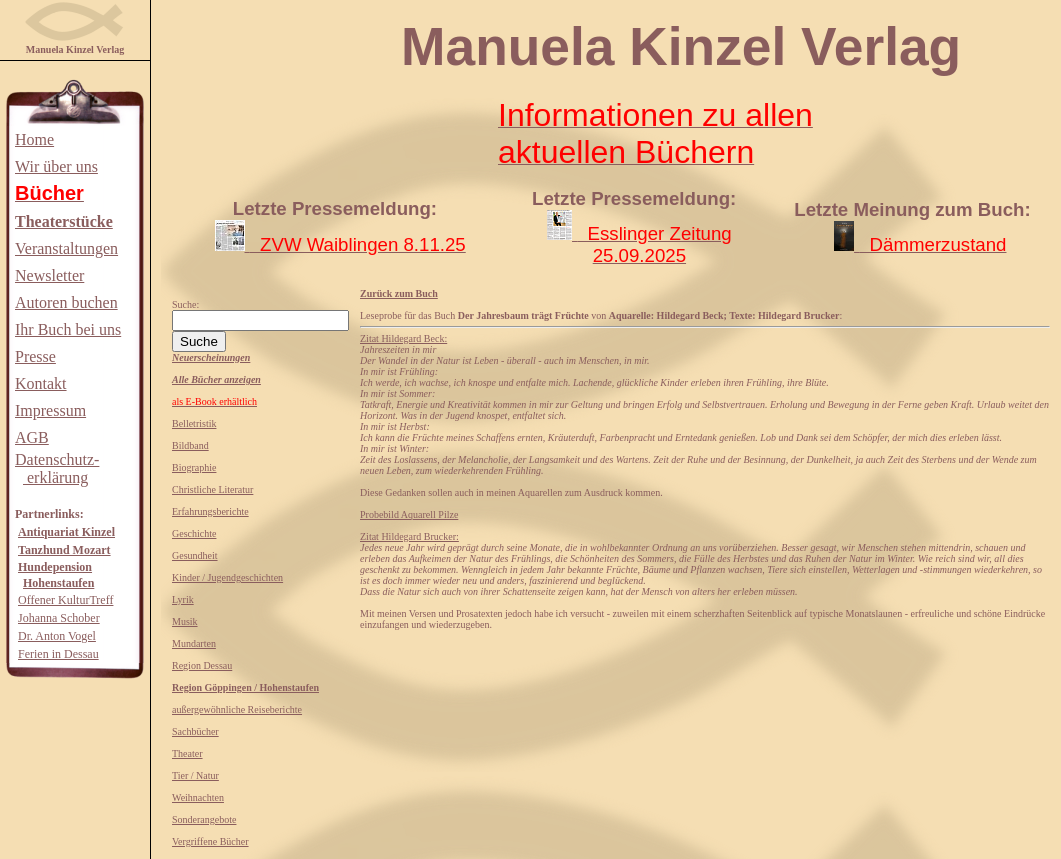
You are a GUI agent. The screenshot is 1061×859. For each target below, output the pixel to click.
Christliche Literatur (212, 489)
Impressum (50, 410)
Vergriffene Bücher (210, 841)
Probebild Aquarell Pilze (409, 514)
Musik (185, 621)
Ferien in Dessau (58, 654)
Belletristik (194, 423)
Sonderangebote (204, 819)
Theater (187, 753)
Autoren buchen (66, 302)
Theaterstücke (64, 221)
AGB (32, 437)
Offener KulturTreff (65, 600)
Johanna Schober (59, 618)
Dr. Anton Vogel (57, 636)
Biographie (194, 467)
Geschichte (194, 533)
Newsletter (49, 275)
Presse (35, 356)
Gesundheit (195, 555)
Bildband (190, 445)
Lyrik (183, 599)
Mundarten (194, 643)
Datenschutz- (57, 459)
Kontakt (41, 383)
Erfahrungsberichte (210, 511)
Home (34, 139)
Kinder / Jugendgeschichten (227, 577)
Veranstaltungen (66, 248)
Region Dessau (202, 665)
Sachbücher (195, 731)
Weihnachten (198, 797)
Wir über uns (56, 166)
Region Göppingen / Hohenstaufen (245, 687)
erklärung (55, 477)
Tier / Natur (195, 775)
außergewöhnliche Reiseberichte (237, 709)
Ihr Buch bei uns (68, 329)
